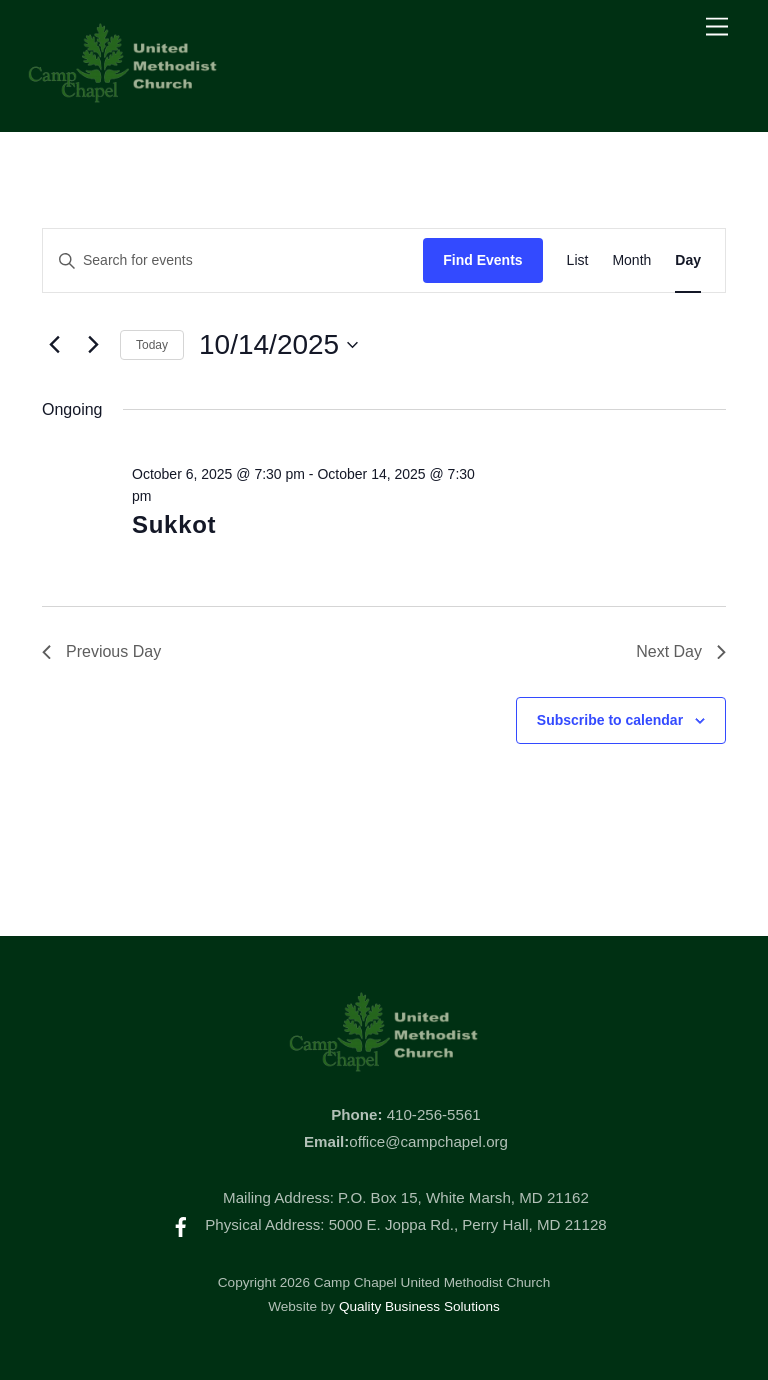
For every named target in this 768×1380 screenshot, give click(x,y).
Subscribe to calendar (610, 720)
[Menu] (717, 27)
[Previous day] (54, 345)
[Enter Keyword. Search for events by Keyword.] (233, 260)
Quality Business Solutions (419, 1306)
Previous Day (101, 651)
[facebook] (181, 1224)
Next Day (681, 651)
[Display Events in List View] (578, 260)
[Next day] (93, 345)
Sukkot (174, 524)
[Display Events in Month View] (631, 260)
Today (152, 345)
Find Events (482, 260)
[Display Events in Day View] (688, 260)
